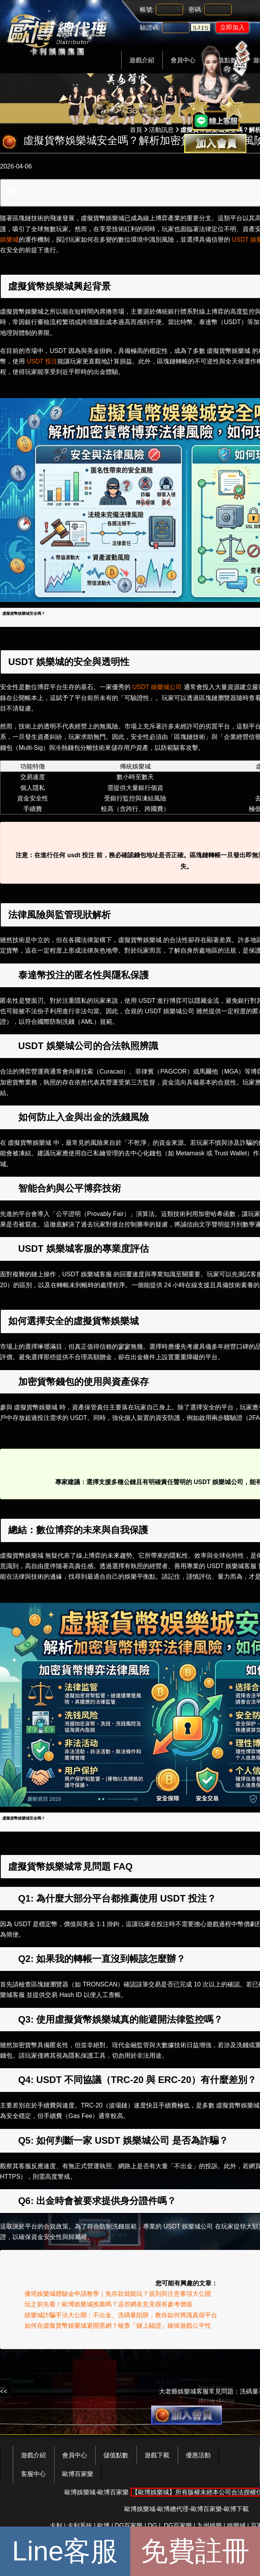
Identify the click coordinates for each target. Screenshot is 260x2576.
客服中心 (33, 2474)
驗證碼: (150, 27)
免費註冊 (195, 2551)
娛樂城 (236, 2525)
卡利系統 (79, 2525)
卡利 (56, 2525)
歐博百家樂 (77, 2474)
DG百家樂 (129, 2525)
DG (152, 2525)
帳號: (147, 9)
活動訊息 (161, 129)
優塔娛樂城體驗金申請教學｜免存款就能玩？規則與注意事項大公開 (117, 2293)
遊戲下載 (157, 2455)
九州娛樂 (209, 2525)
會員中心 (74, 2455)
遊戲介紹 (141, 60)
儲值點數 (115, 2455)
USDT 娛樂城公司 (157, 687)
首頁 (136, 129)
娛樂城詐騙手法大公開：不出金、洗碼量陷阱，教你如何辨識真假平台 (120, 2315)
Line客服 (65, 2551)
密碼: (195, 9)
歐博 (103, 2525)
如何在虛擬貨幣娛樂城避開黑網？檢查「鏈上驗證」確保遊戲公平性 (117, 2325)
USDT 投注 (42, 361)
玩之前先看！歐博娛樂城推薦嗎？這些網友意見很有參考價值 (108, 2304)
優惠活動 (198, 2455)
